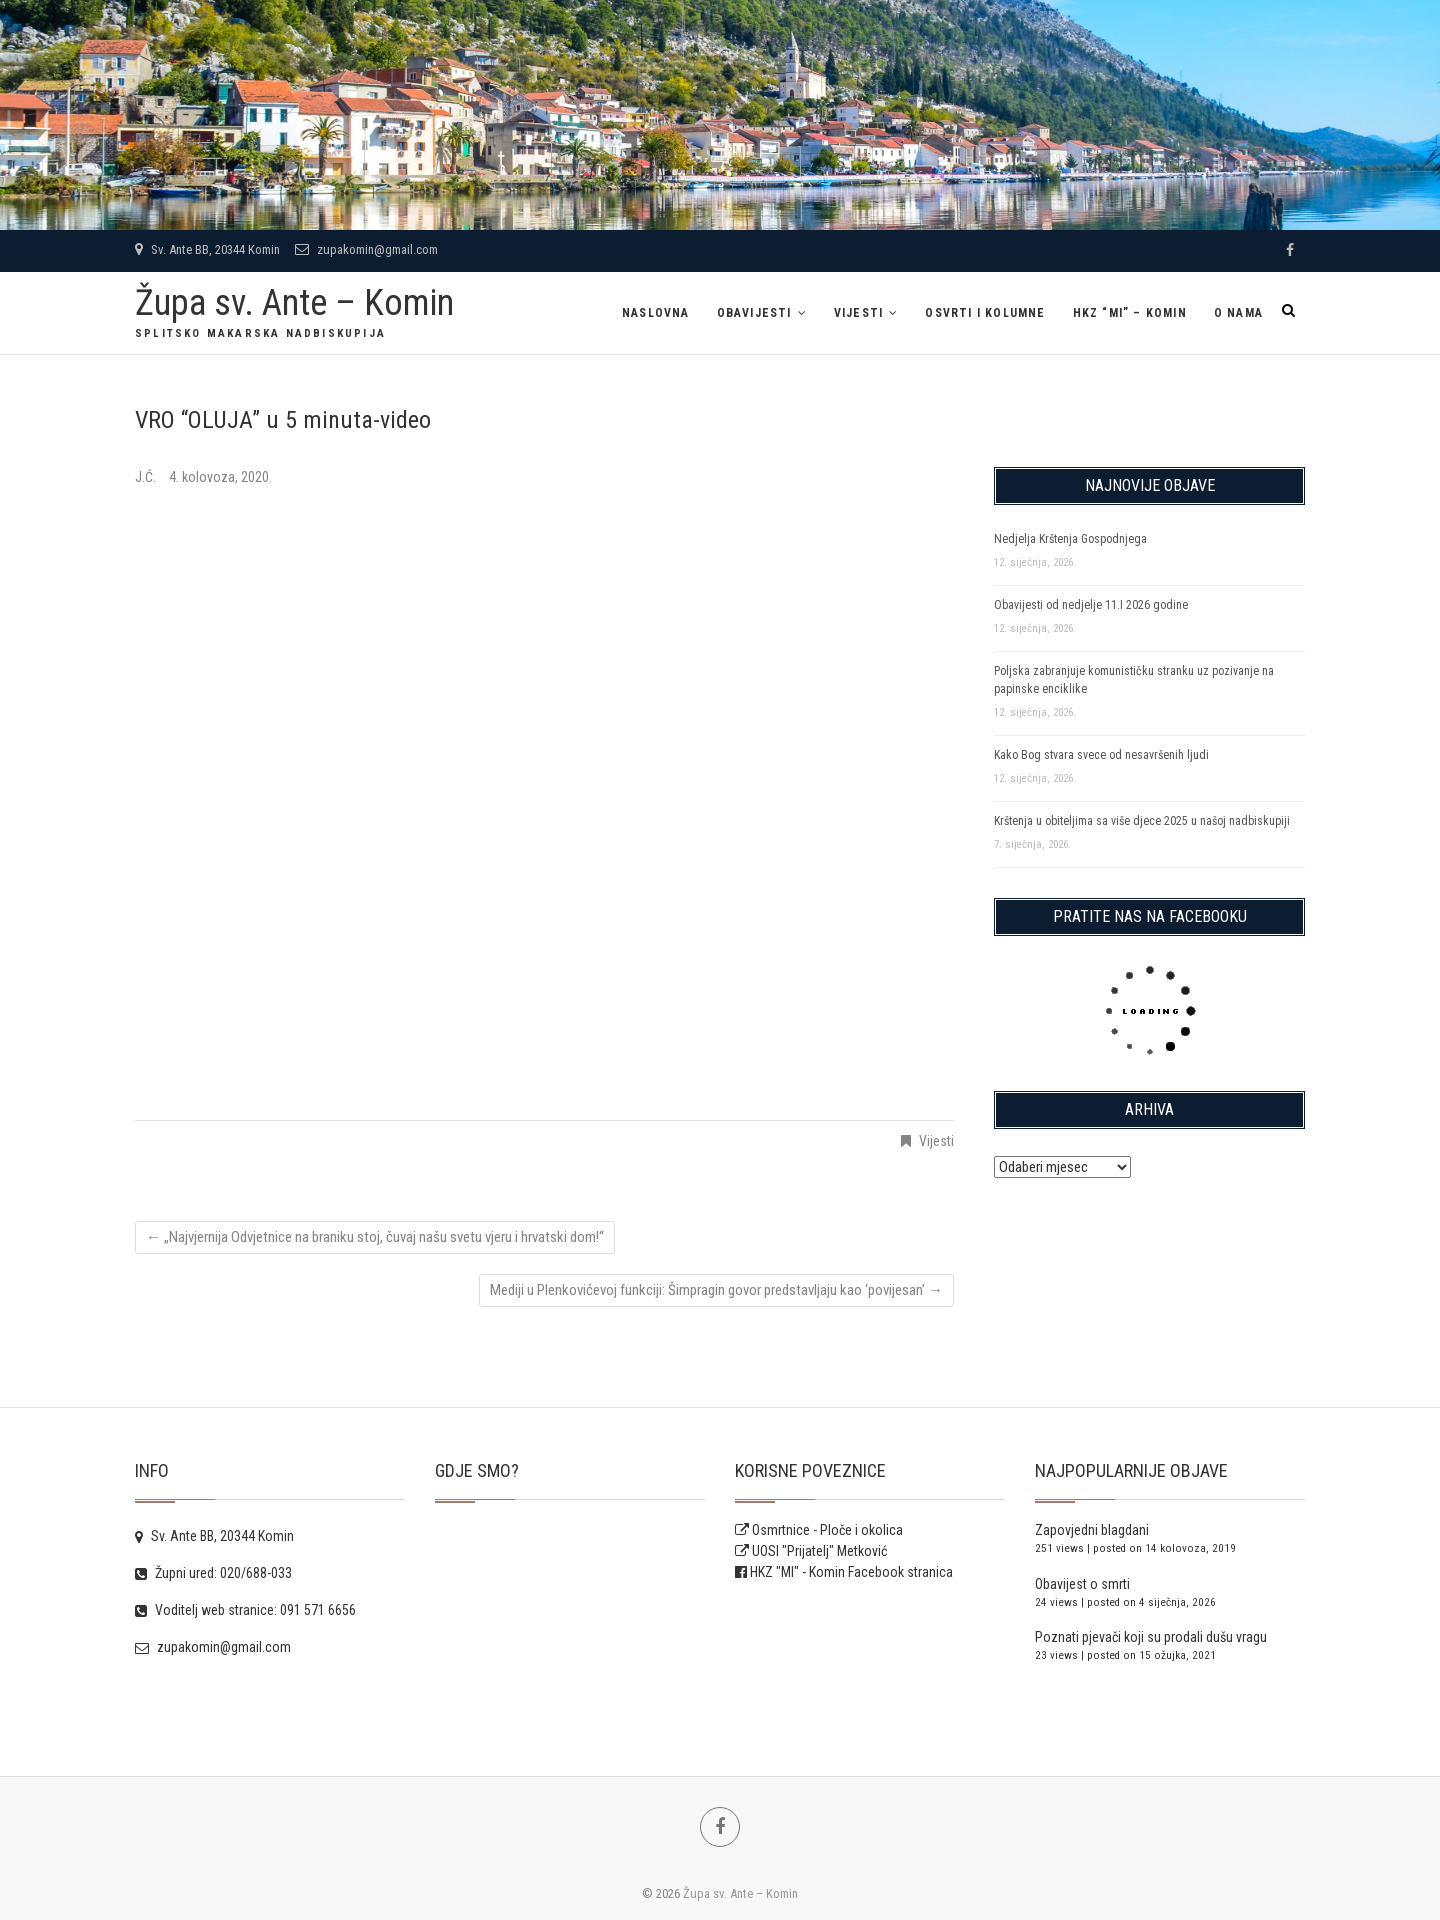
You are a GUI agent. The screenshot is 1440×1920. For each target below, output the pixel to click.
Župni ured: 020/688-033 (213, 1573)
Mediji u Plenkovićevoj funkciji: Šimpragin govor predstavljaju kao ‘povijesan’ (716, 1290)
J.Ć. (147, 477)
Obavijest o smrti (1082, 1584)
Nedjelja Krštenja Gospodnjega (1070, 539)
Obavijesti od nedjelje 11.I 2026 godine (1091, 605)
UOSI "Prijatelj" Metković (811, 1551)
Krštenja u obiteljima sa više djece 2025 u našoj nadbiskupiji (1142, 821)
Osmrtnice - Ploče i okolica (819, 1530)
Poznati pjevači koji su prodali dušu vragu (1151, 1637)
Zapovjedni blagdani (1092, 1530)
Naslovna (656, 313)
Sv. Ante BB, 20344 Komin (207, 249)
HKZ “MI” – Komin (1130, 313)
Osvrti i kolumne (985, 313)
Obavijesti (754, 313)
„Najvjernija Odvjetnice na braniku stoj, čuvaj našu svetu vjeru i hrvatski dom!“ (375, 1237)
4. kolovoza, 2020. (220, 477)
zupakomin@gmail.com (366, 249)
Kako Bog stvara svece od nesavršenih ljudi (1101, 755)
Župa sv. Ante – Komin (294, 303)
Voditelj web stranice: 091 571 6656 (245, 1610)
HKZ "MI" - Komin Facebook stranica (851, 1572)
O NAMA (1238, 313)
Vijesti (858, 313)
